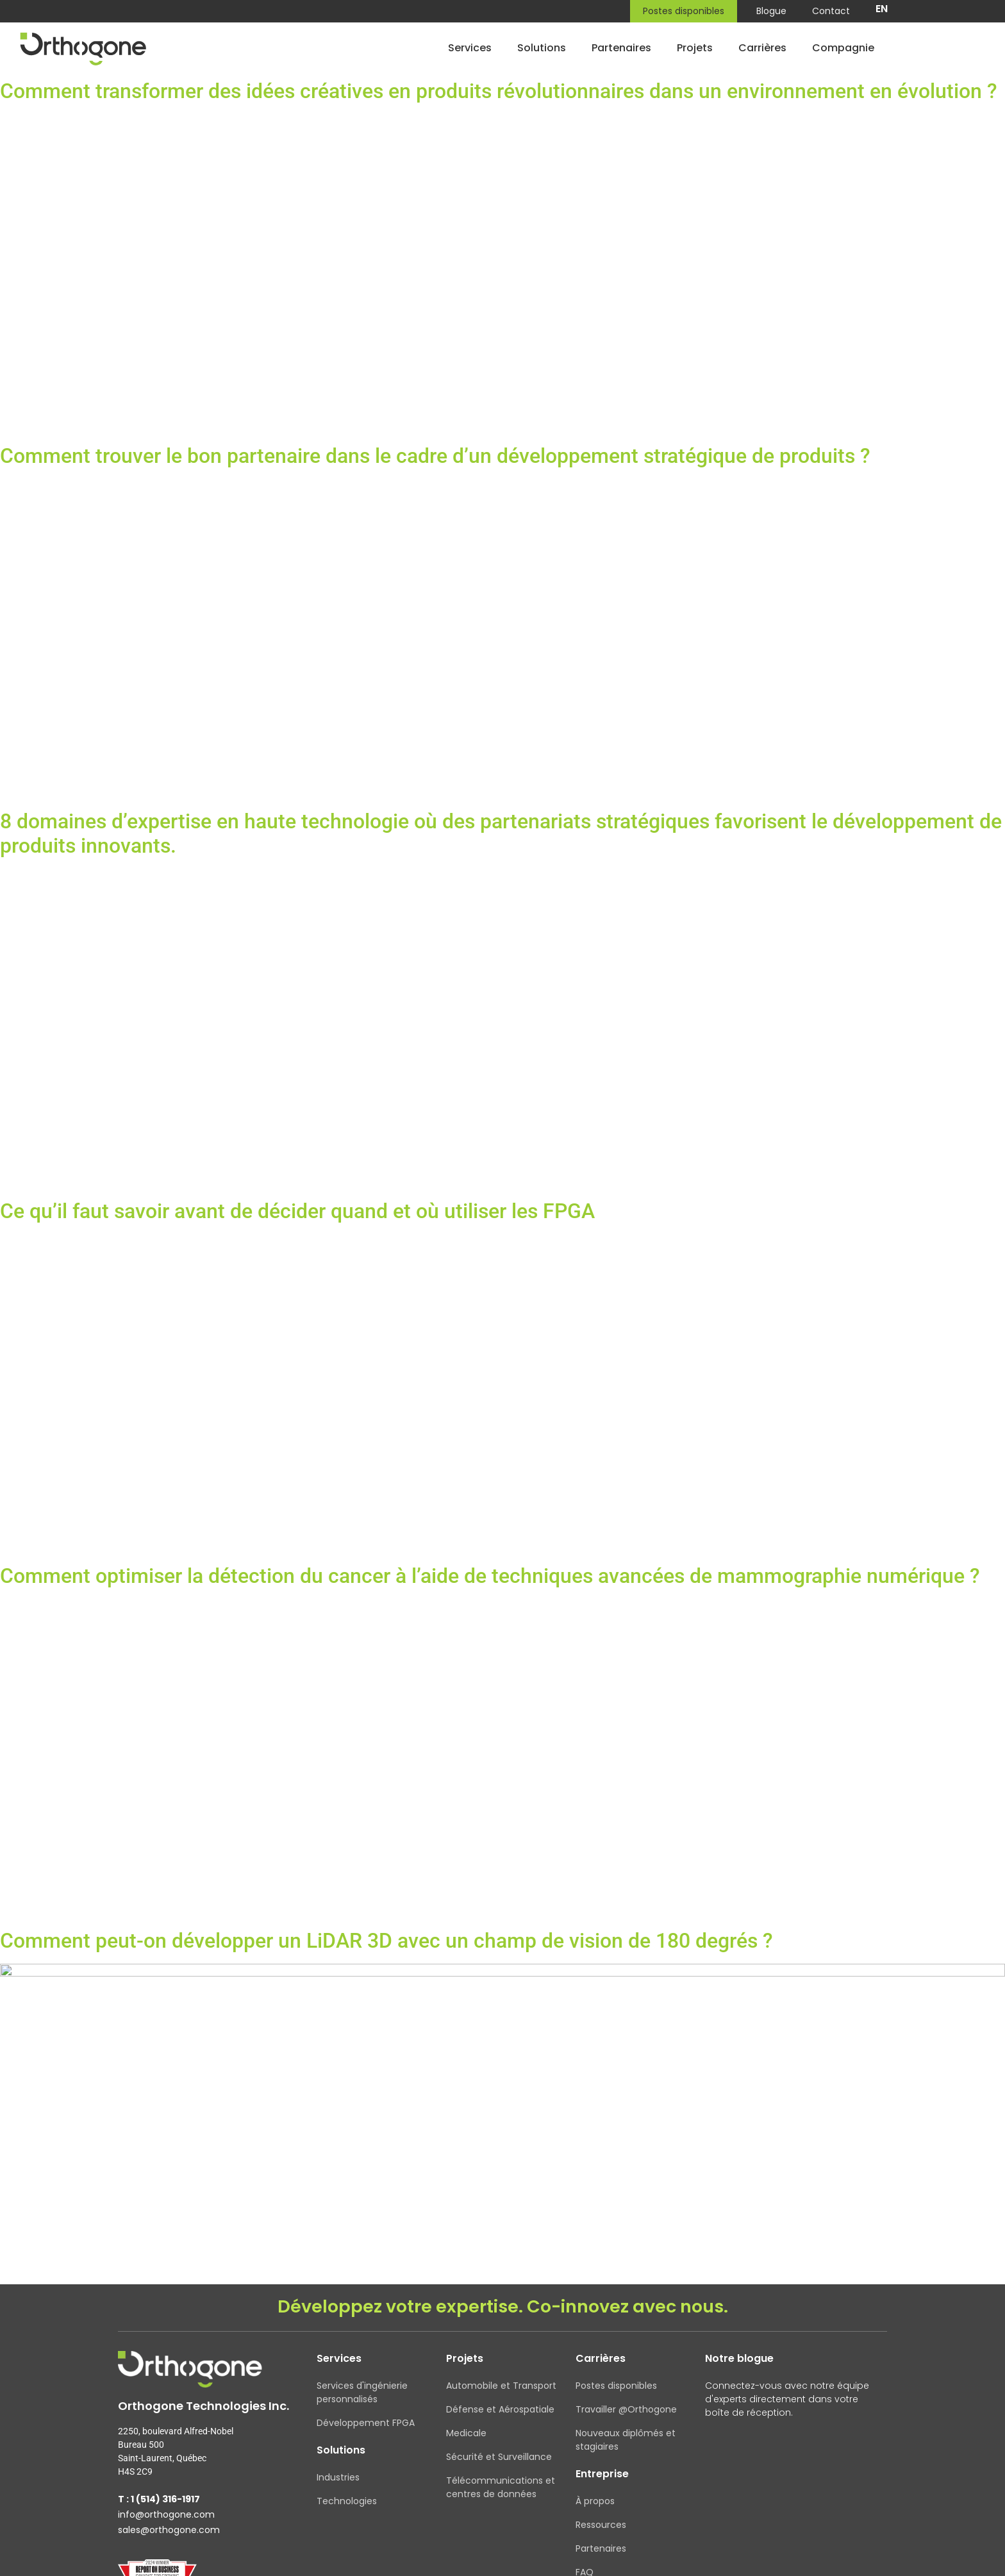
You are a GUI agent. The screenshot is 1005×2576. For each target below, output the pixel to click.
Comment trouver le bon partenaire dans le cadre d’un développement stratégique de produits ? (435, 456)
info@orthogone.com (166, 2519)
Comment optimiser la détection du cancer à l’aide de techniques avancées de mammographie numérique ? (490, 1576)
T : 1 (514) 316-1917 (159, 2503)
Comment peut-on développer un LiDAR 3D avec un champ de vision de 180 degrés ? (386, 1940)
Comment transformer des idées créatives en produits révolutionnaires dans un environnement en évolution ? (498, 91)
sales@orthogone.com (169, 2534)
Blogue (771, 10)
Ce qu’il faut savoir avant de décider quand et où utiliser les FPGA (297, 1211)
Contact (831, 10)
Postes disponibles (683, 10)
